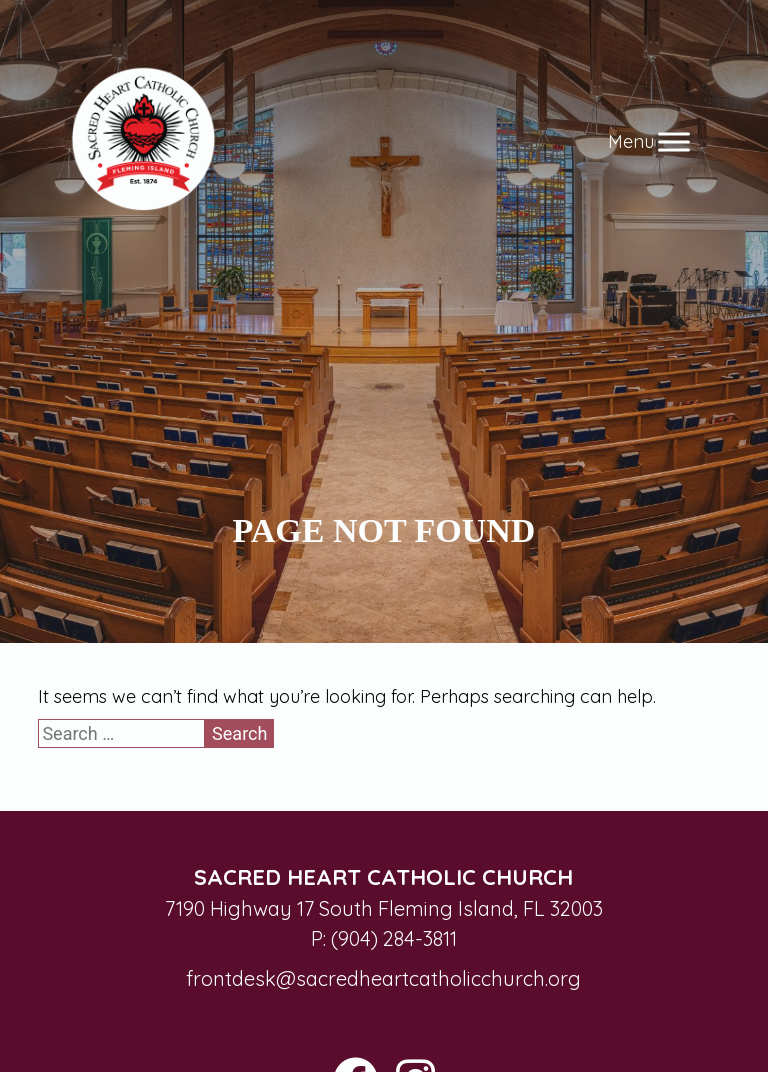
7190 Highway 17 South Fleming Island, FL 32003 (384, 908)
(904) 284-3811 (394, 938)
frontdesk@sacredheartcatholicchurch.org (383, 978)
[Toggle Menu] (674, 141)
